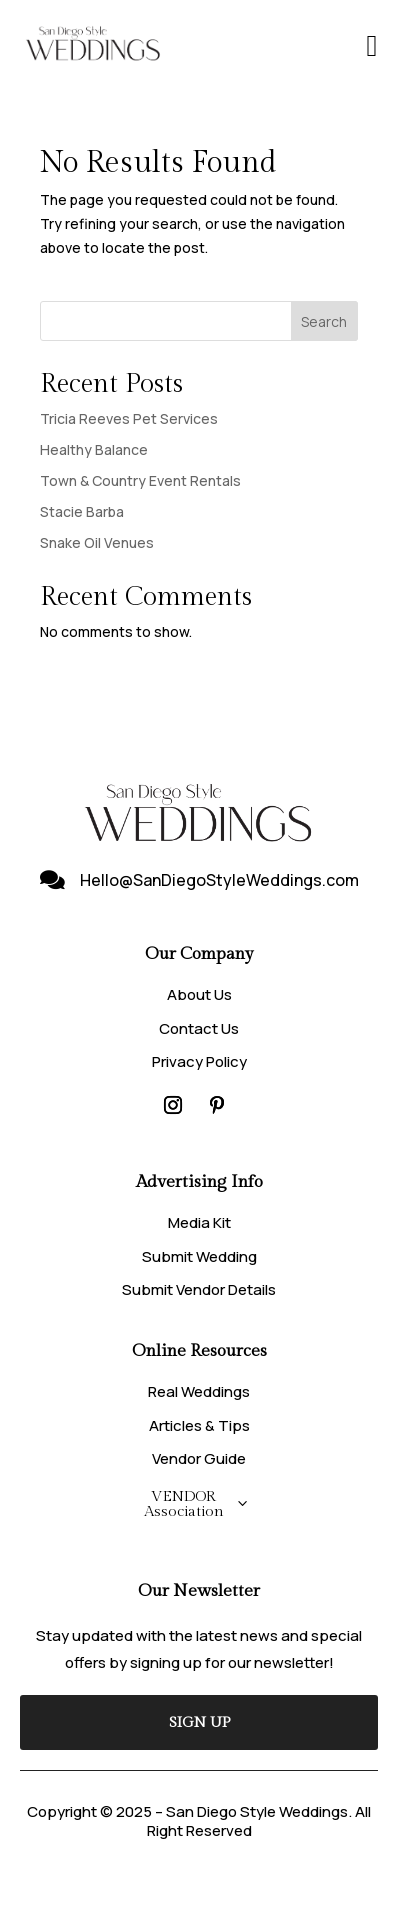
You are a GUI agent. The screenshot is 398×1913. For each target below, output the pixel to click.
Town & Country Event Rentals (140, 480)
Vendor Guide (199, 1458)
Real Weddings (199, 1391)
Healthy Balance (94, 449)
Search (324, 321)
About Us (199, 994)
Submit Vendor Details (199, 1289)
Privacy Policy (199, 1061)
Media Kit (199, 1222)
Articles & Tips (199, 1425)
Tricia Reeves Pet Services (129, 418)
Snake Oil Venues (97, 542)
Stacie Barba (82, 511)
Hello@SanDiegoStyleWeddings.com (219, 880)
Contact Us (199, 1028)
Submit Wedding (199, 1256)
